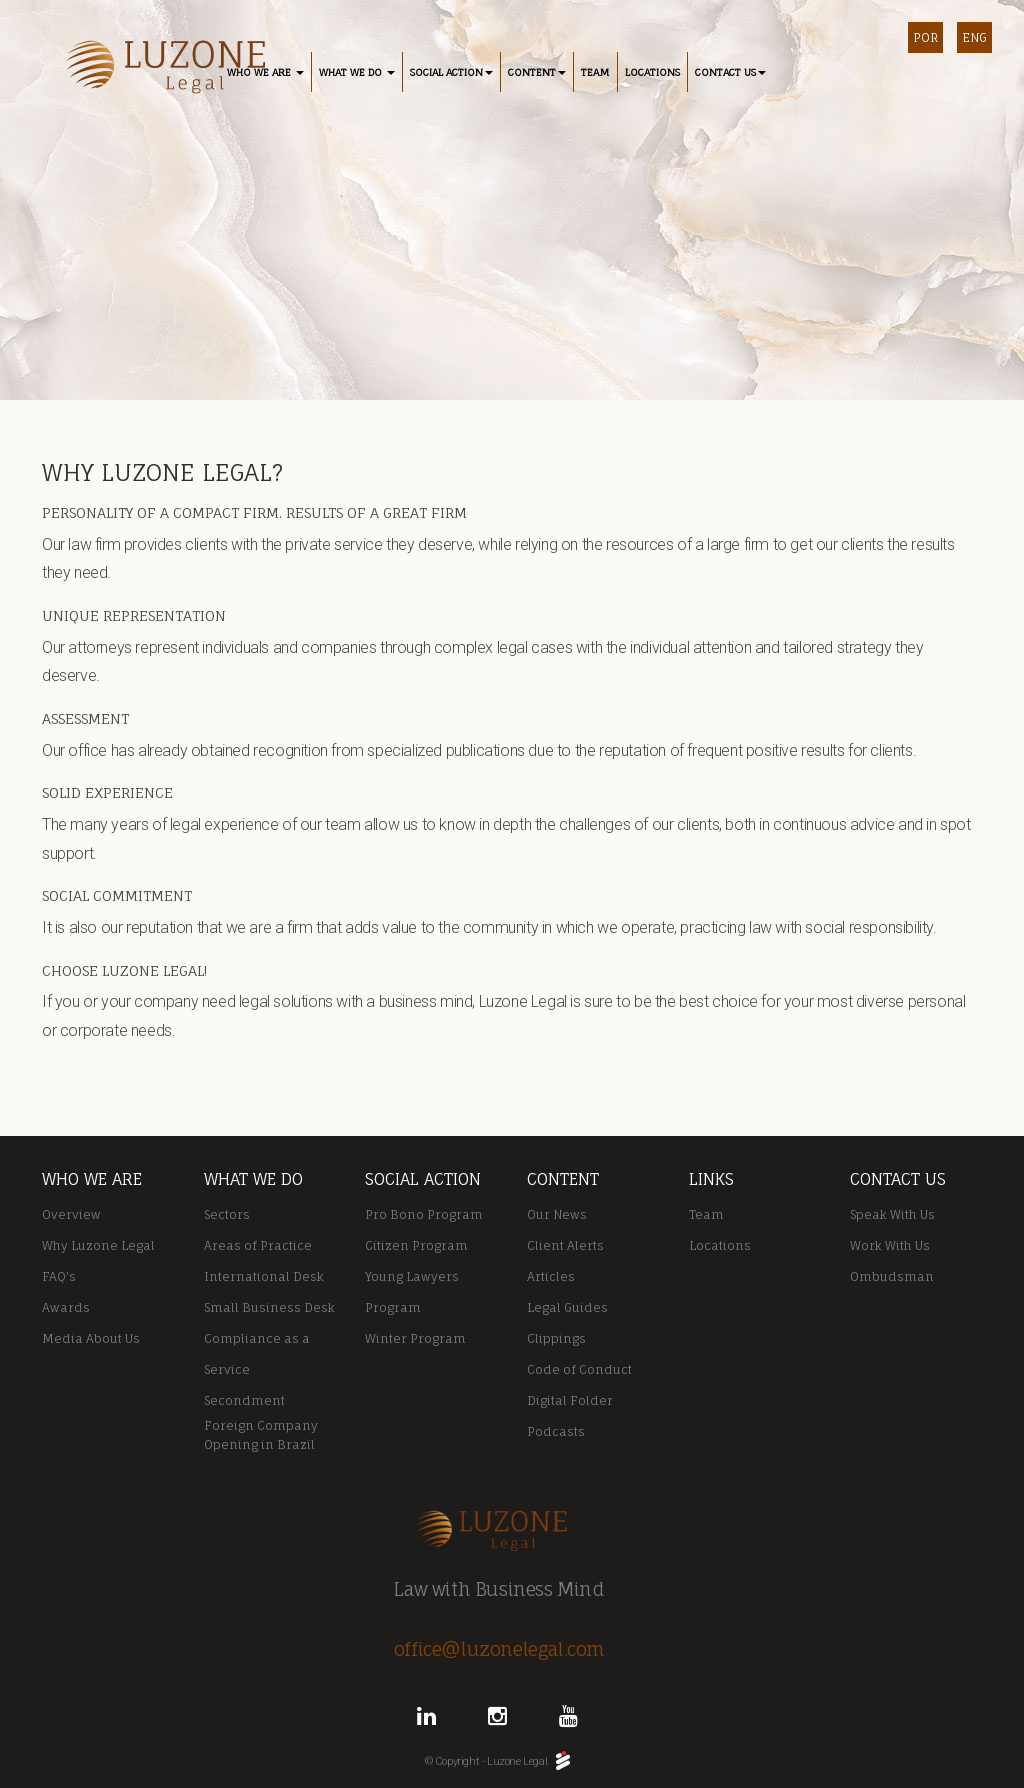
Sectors (227, 1214)
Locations (720, 1245)
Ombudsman (892, 1276)
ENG (974, 37)
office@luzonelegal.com (499, 1649)
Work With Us (890, 1245)
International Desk (264, 1276)
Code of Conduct (579, 1369)
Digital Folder (570, 1400)
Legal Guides (567, 1307)
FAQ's (59, 1276)
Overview (71, 1214)
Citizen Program (416, 1245)
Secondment (244, 1400)
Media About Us (91, 1338)
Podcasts (556, 1431)
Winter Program (415, 1338)
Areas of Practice (258, 1245)
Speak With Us (892, 1214)
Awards (66, 1307)
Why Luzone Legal (98, 1245)
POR (925, 37)
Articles (551, 1276)
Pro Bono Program (424, 1214)
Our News (557, 1214)
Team (706, 1214)
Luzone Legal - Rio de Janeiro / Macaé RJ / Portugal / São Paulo (159, 68)
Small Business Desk (269, 1307)
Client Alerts (565, 1245)
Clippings (556, 1338)
